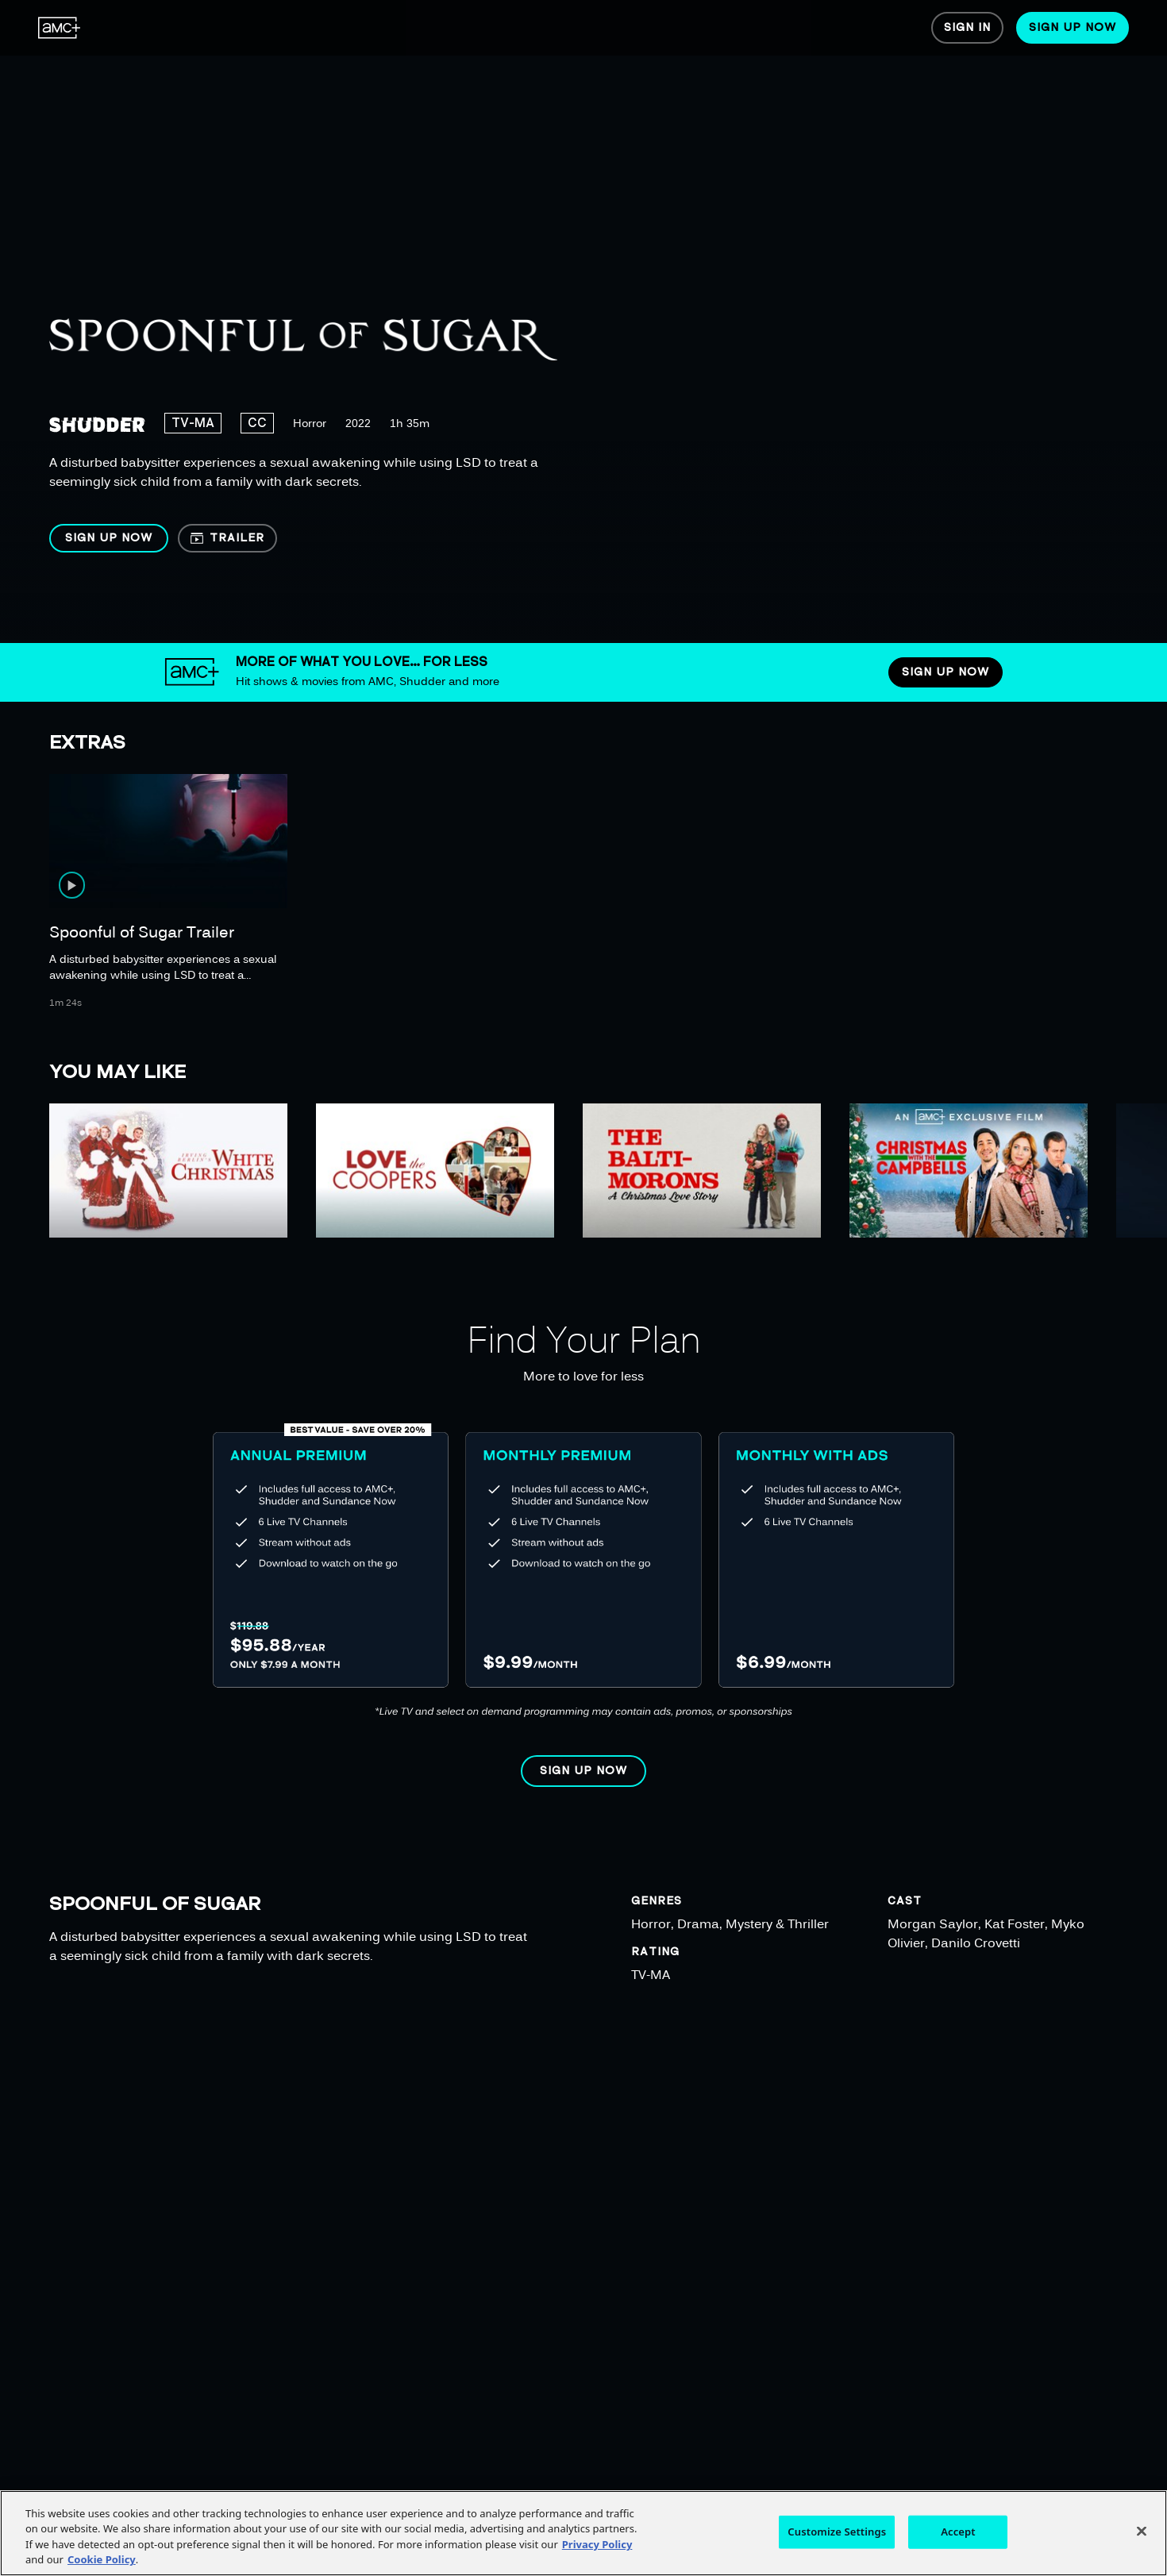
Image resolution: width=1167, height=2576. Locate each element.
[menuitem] (59, 28)
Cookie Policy (101, 2559)
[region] (513, 321)
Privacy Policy (597, 2544)
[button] (108, 538)
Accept (958, 2531)
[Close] (1141, 2530)
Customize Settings (837, 2531)
